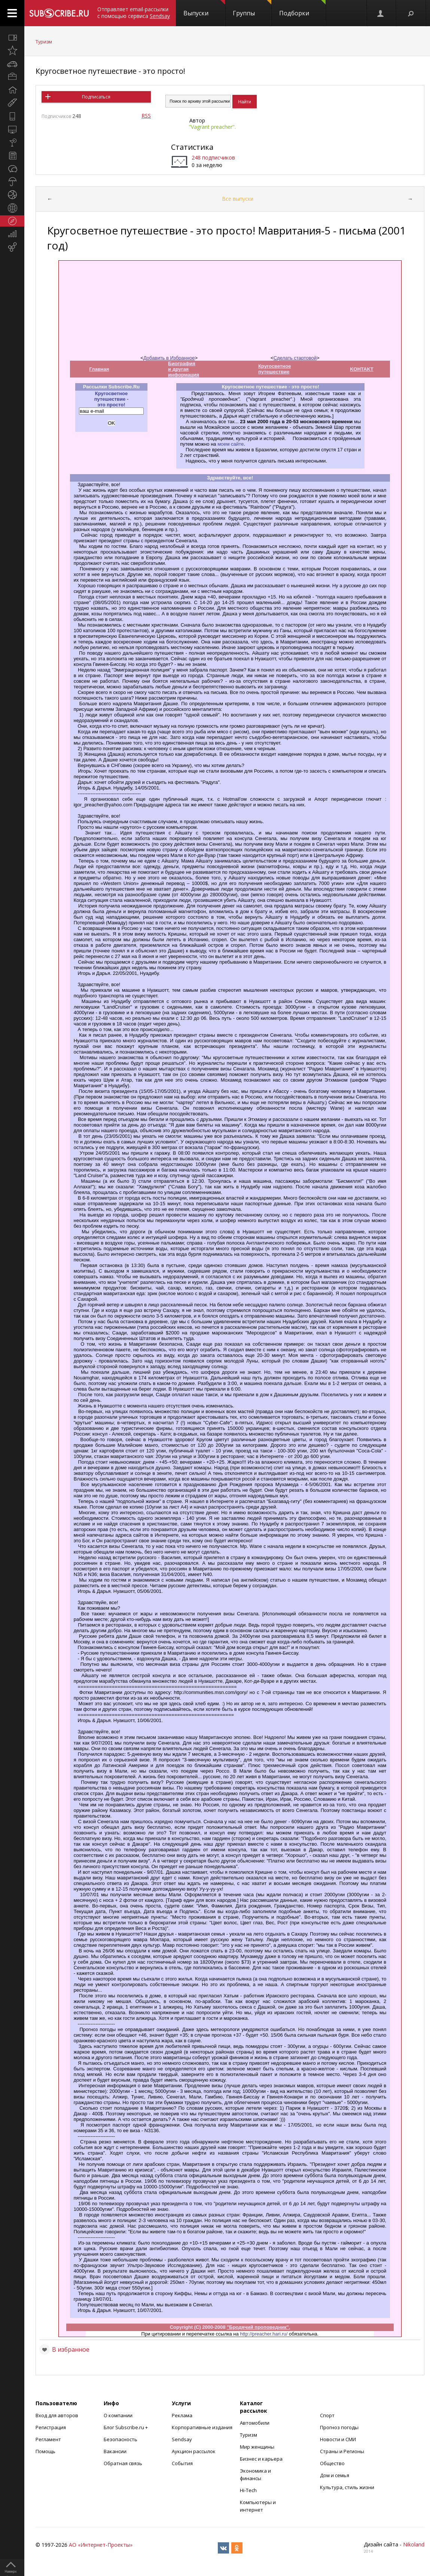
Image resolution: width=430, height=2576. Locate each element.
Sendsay (182, 2439)
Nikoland (413, 2544)
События (182, 2463)
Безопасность (120, 2439)
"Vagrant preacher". (212, 126)
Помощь (45, 2451)
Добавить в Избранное (169, 358)
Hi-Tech (248, 2490)
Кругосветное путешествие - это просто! (110, 71)
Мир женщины (257, 2446)
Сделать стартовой (295, 358)
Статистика (192, 147)
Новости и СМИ (338, 2439)
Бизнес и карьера (261, 2458)
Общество (332, 2463)
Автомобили (254, 2422)
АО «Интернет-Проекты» (100, 2544)
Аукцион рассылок (194, 2451)
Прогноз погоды (339, 2427)
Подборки (302, 8)
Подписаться (96, 97)
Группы (252, 8)
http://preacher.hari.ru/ (263, 2334)
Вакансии (115, 2451)
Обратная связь (123, 2463)
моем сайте (230, 444)
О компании (118, 2415)
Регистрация (51, 2427)
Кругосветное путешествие (274, 369)
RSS (146, 115)
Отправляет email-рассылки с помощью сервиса (133, 12)
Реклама (182, 2415)
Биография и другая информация (183, 369)
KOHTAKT (361, 369)
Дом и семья (334, 2475)
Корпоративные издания (202, 2427)
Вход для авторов (57, 2415)
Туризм (44, 42)
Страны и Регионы (342, 2451)
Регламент (48, 2439)
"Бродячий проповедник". (258, 2327)
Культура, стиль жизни (347, 2487)
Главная (99, 369)
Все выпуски (237, 198)
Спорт (327, 2415)
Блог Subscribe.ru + (126, 2427)
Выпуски (204, 8)
